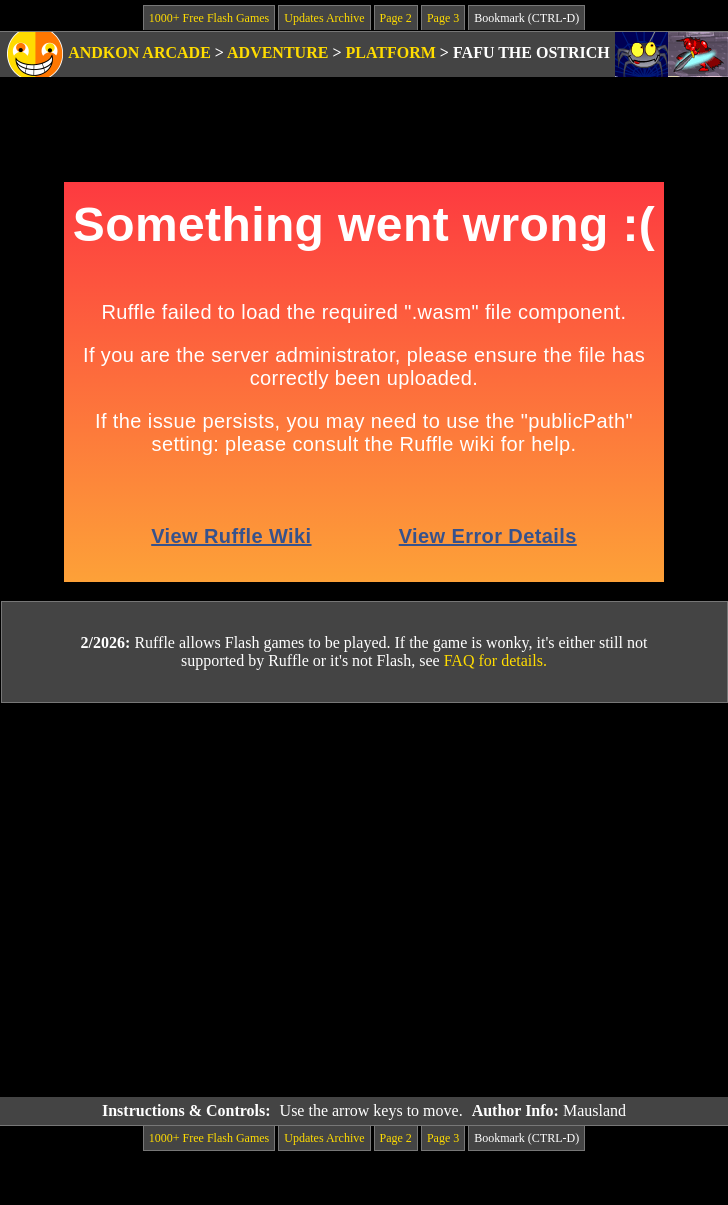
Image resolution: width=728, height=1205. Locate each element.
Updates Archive (324, 18)
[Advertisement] (187, 900)
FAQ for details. (495, 660)
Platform (391, 52)
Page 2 (396, 18)
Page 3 (443, 18)
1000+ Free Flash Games (209, 18)
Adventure (277, 52)
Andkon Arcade (139, 52)
